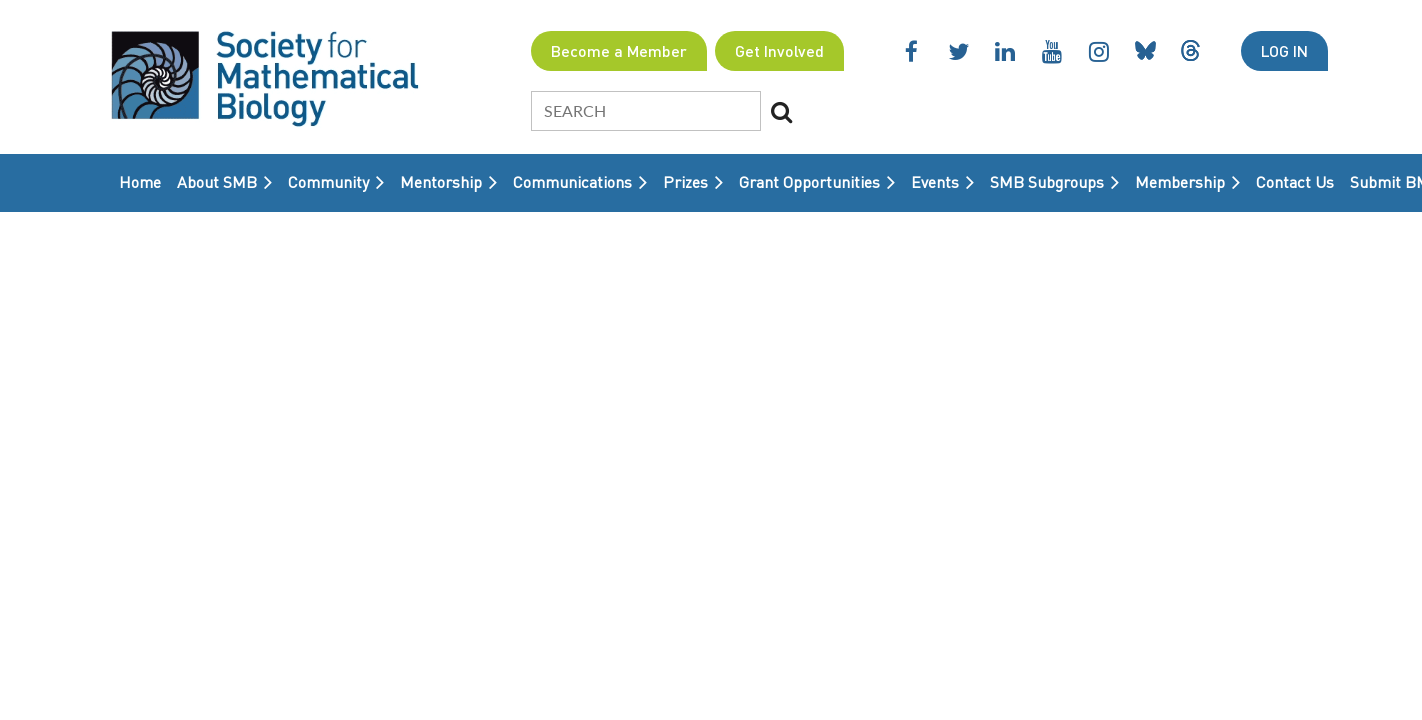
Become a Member (619, 50)
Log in (1284, 50)
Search (782, 112)
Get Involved (779, 50)
